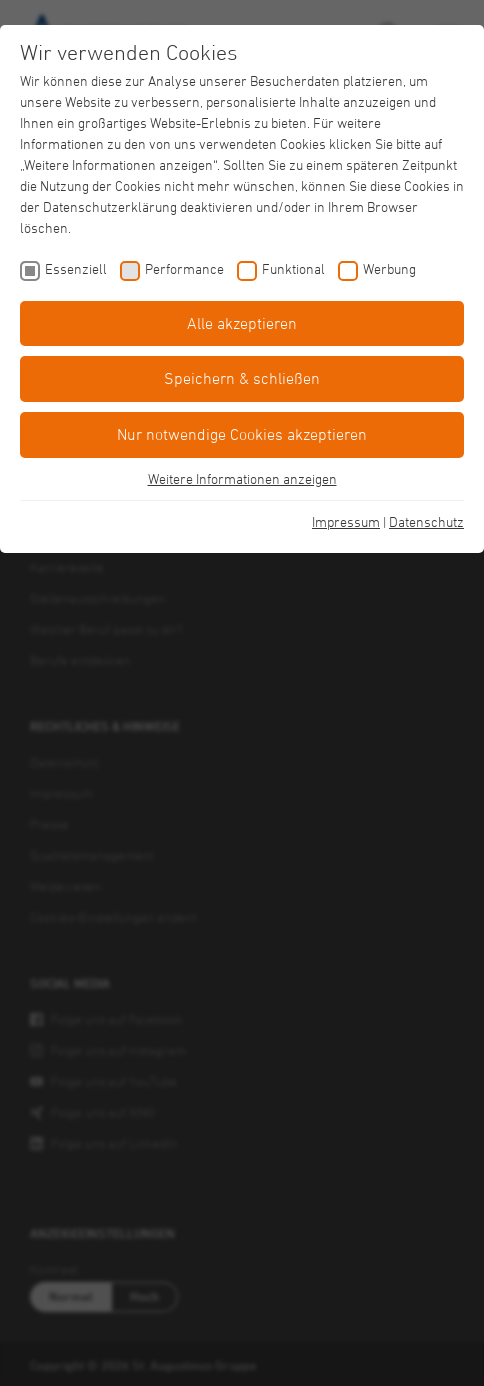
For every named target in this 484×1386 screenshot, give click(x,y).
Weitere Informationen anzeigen (242, 478)
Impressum (346, 521)
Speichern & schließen (242, 378)
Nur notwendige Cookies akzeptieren (242, 434)
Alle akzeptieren (242, 323)
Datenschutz (426, 521)
